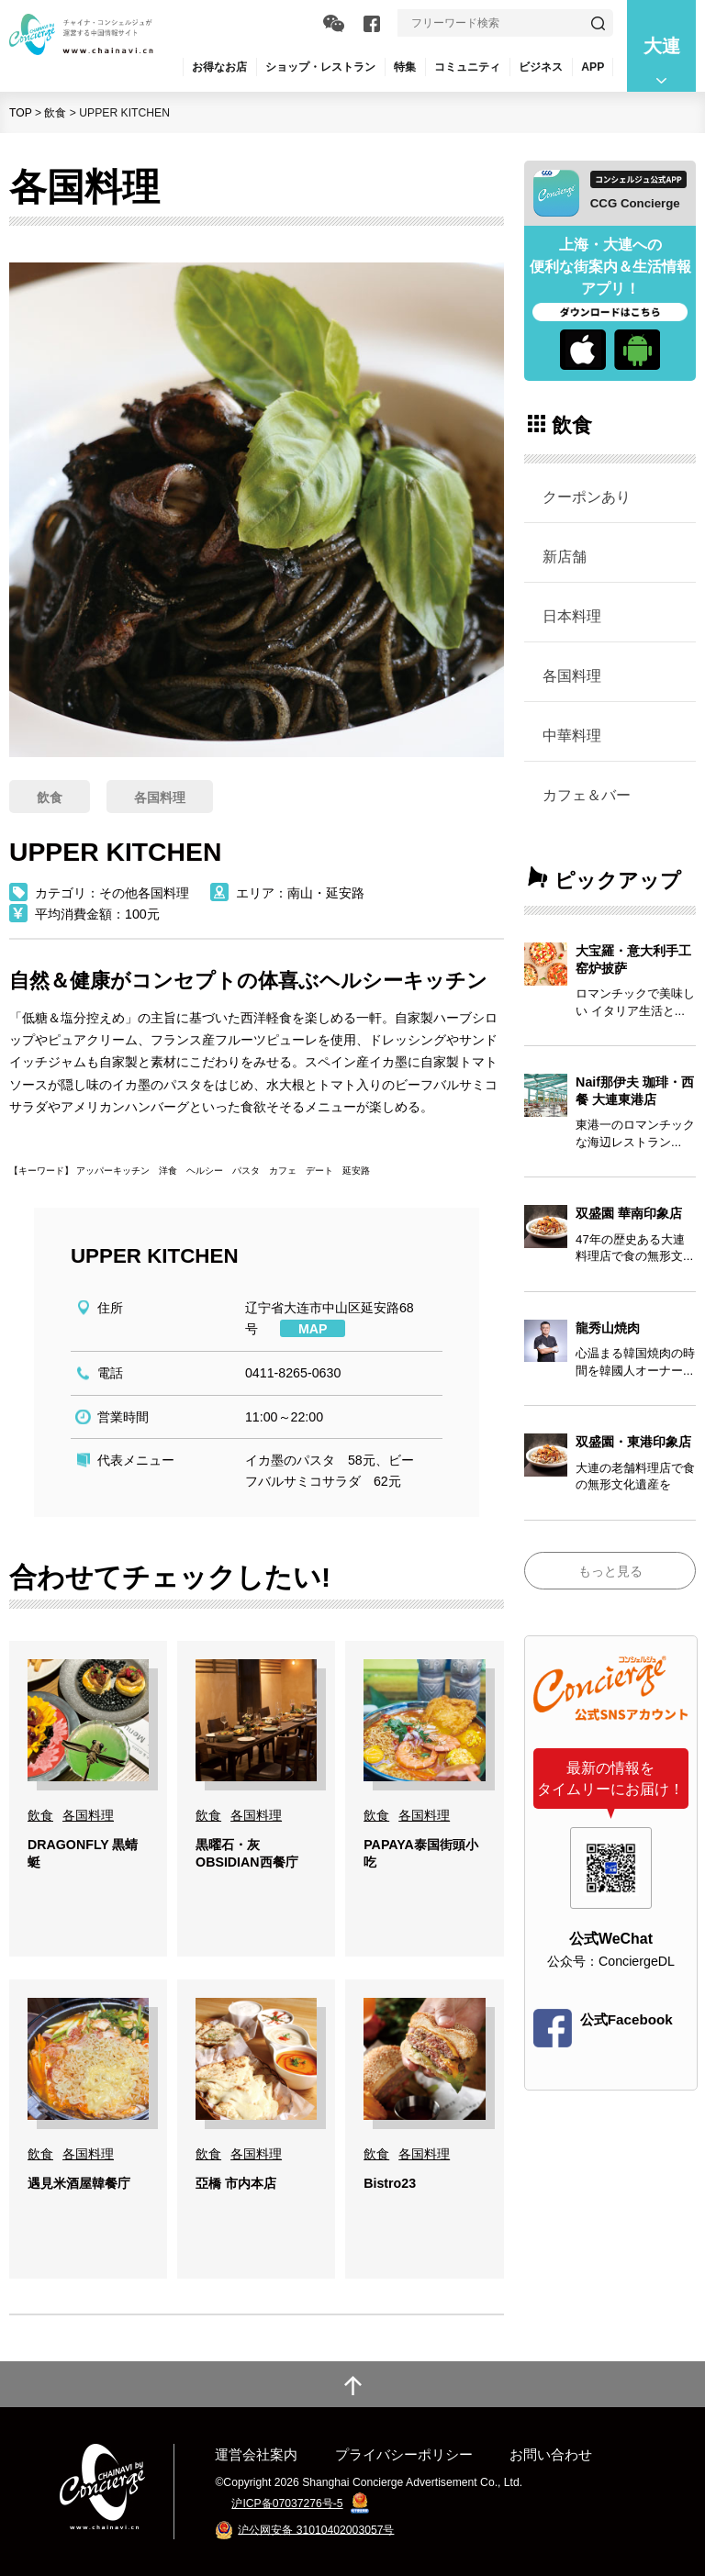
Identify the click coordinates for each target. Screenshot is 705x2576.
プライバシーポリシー (404, 2454)
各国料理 (572, 675)
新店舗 (565, 556)
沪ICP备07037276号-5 (286, 2503)
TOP (20, 112)
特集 (405, 67)
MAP (313, 1328)
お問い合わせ (550, 2454)
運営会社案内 (256, 2454)
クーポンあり (587, 496)
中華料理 (572, 735)
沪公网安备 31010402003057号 (316, 2529)
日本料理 (572, 616)
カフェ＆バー (587, 794)
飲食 (55, 112)
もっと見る (610, 1571)
